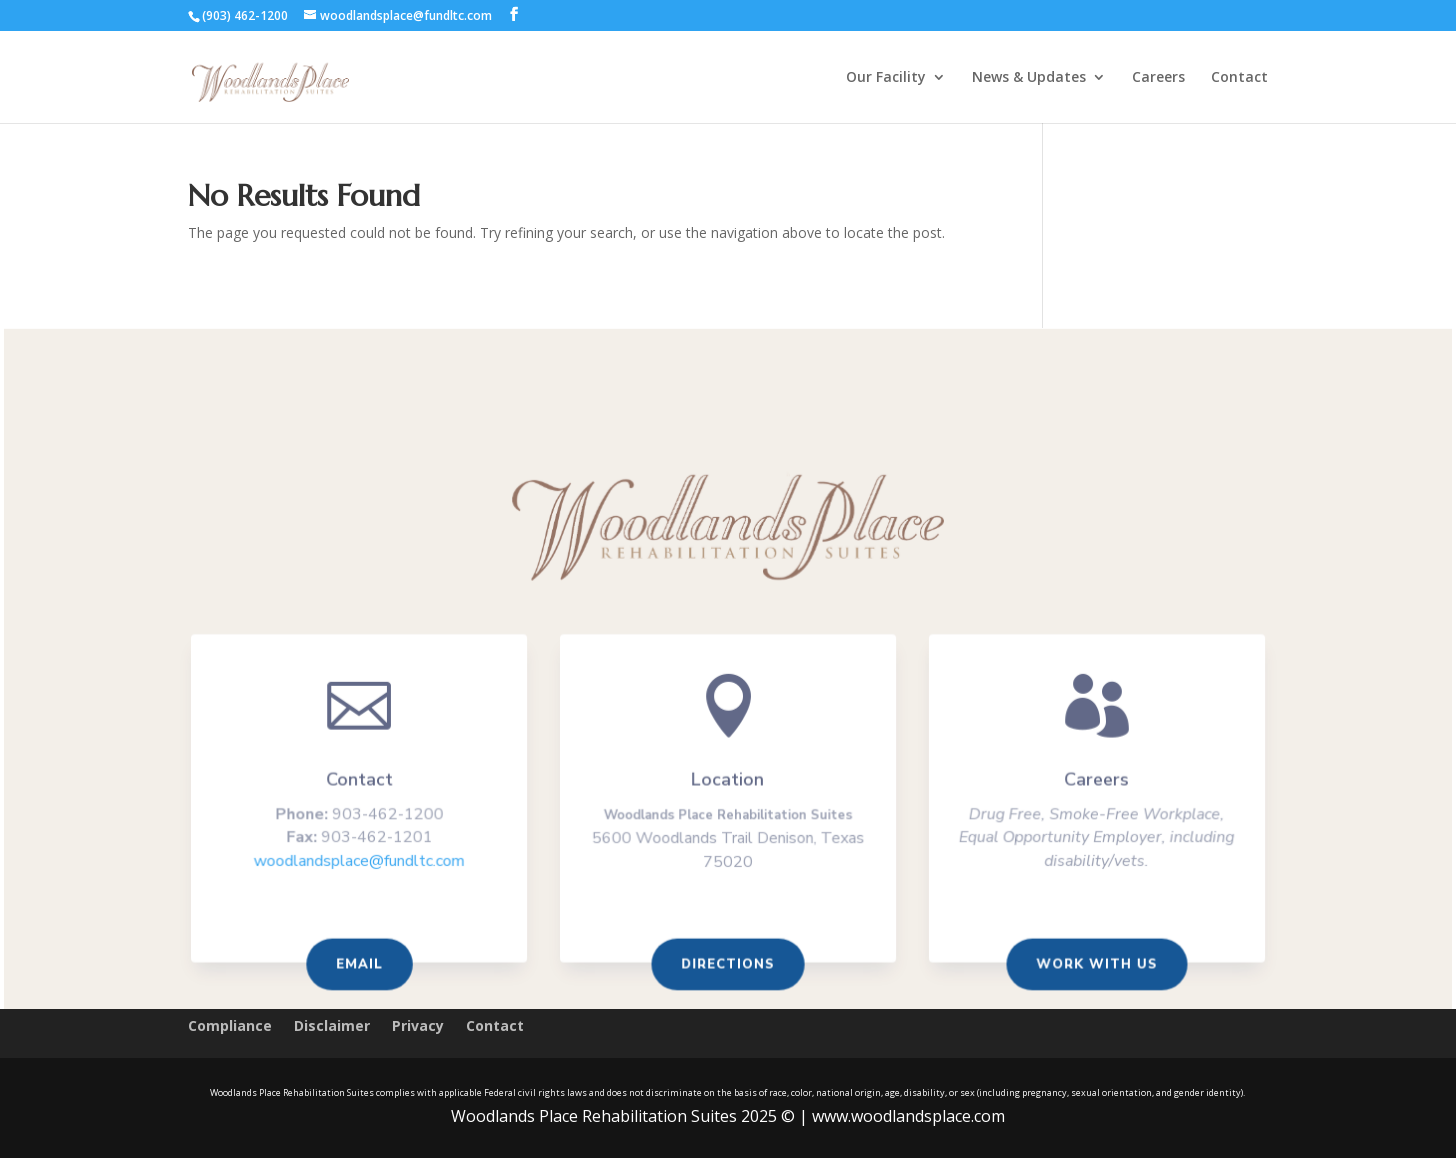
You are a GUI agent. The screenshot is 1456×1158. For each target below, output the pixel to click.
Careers (1158, 78)
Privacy (418, 1027)
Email (366, 966)
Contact (1239, 78)
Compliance (230, 1027)
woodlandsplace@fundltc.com (365, 864)
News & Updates (1029, 78)
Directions (728, 966)
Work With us (1090, 966)
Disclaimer (332, 1027)
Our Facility (886, 78)
